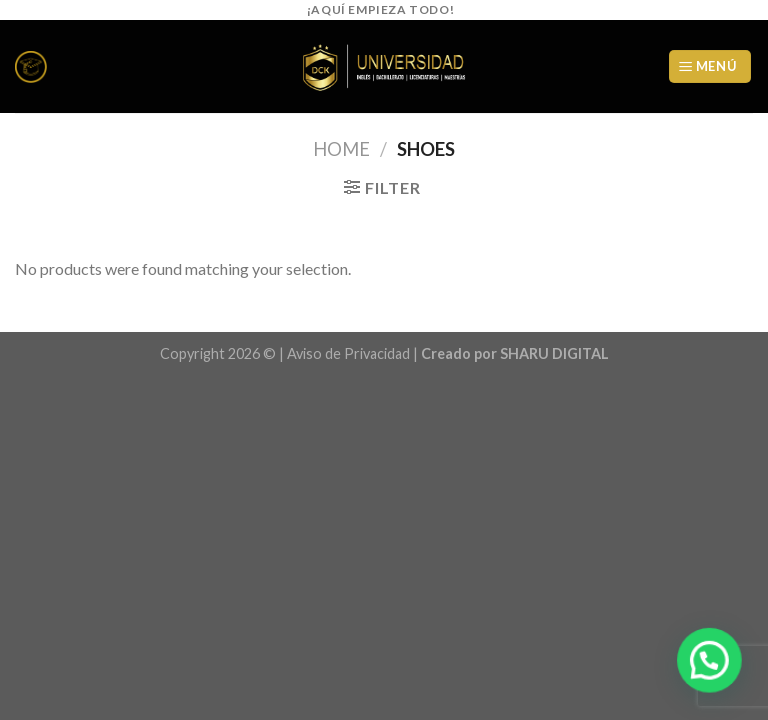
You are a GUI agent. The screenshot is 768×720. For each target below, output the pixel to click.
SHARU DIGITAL (554, 353)
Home (341, 149)
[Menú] (710, 66)
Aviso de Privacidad (348, 353)
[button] (709, 660)
